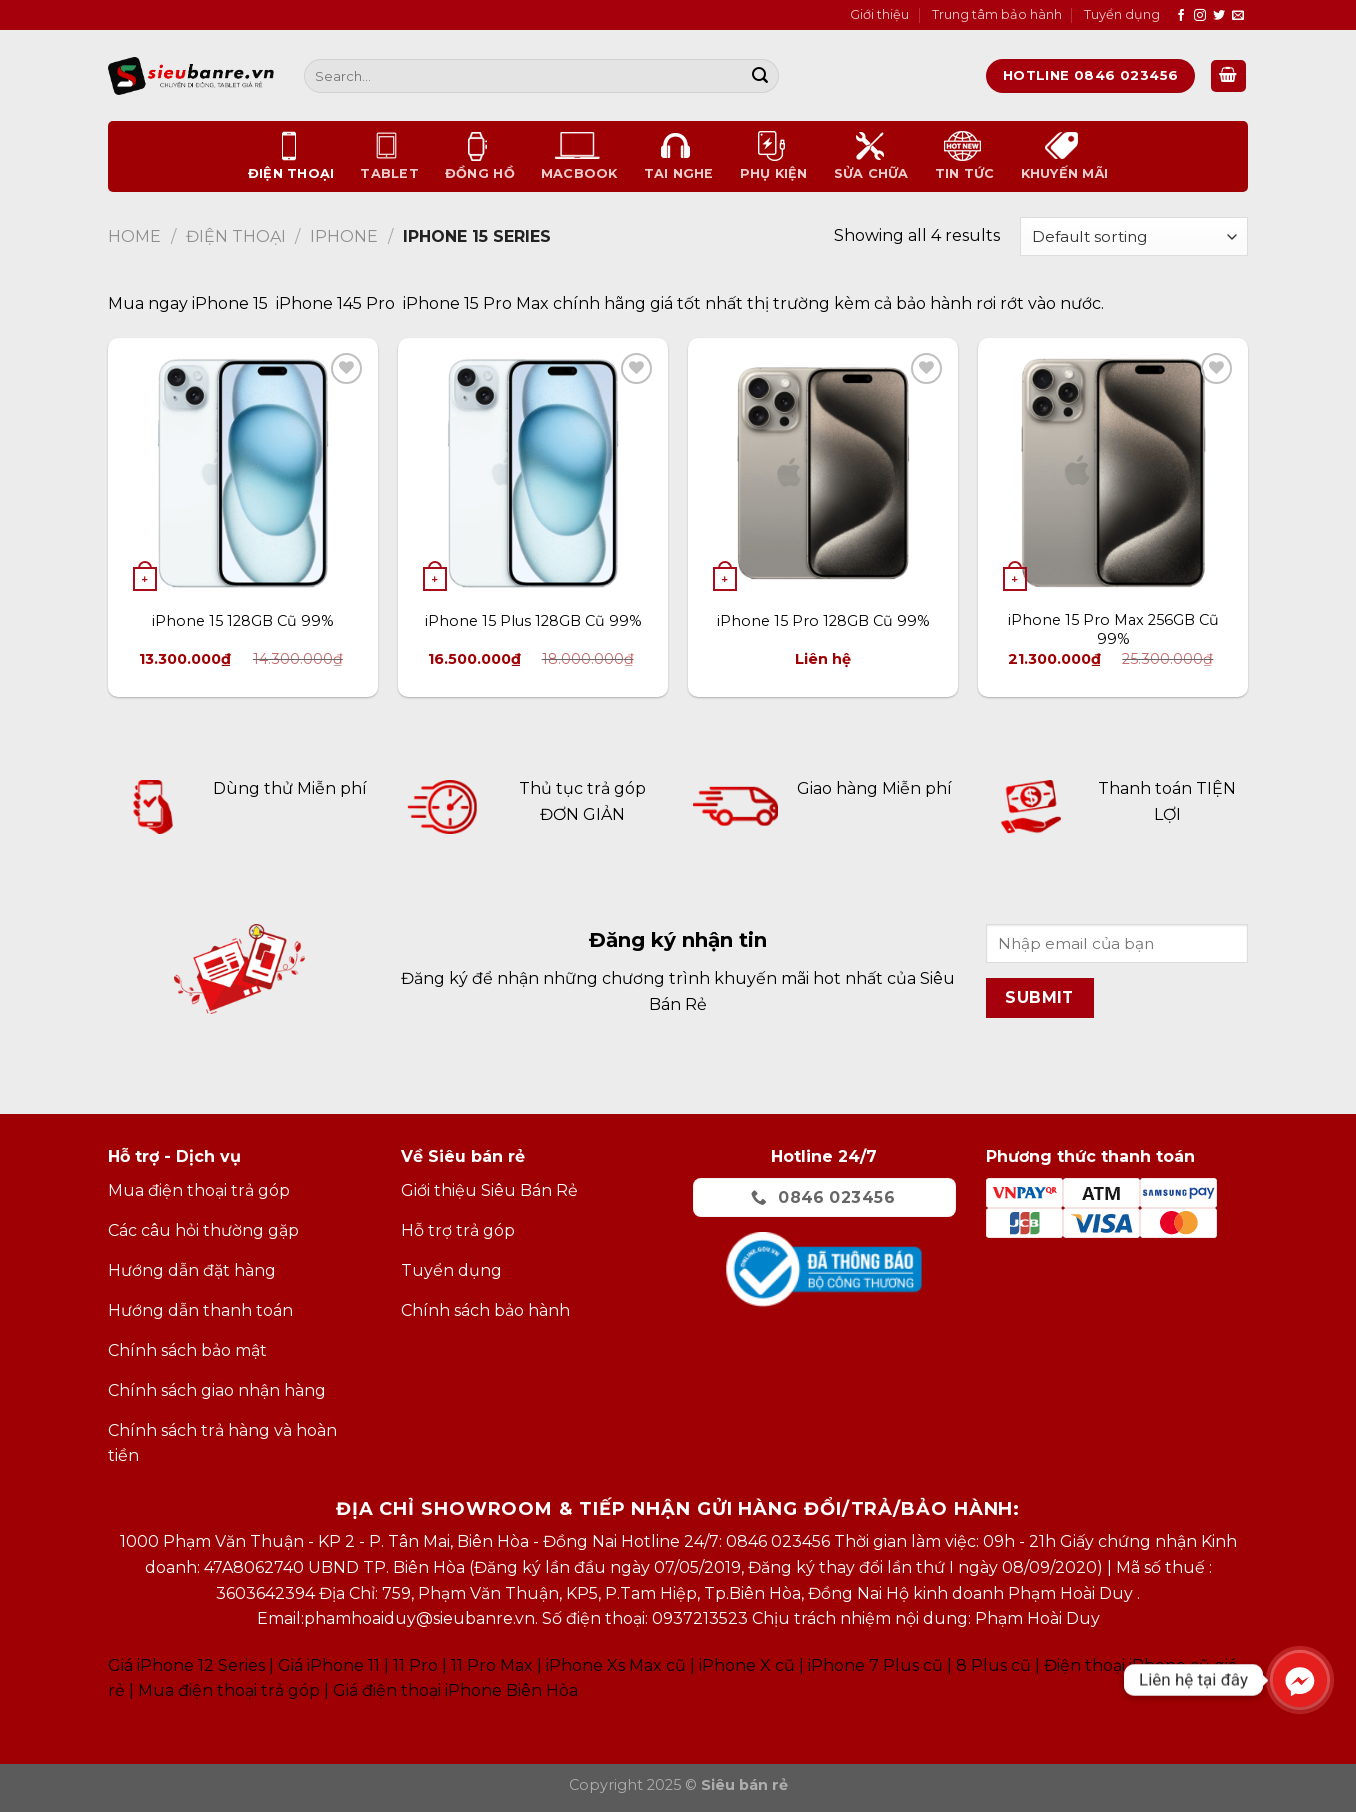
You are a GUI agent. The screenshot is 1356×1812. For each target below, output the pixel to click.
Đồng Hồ (480, 156)
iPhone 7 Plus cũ (875, 1665)
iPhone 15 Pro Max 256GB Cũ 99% (1113, 629)
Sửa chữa (871, 156)
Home (134, 236)
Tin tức (965, 156)
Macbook (579, 156)
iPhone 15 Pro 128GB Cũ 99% (823, 621)
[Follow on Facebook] (1181, 16)
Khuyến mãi (1065, 156)
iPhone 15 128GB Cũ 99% (243, 621)
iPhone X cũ (747, 1665)
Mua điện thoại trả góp (229, 1690)
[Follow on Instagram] (1200, 16)
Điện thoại (291, 156)
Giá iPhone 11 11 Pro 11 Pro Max (405, 1665)
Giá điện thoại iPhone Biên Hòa (455, 1690)
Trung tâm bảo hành (997, 14)
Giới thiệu (879, 14)
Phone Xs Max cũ (617, 1665)
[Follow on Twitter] (1219, 16)
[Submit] (760, 76)
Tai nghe (679, 156)
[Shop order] (1134, 236)
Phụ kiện (774, 156)
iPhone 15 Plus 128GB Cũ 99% (533, 621)
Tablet (389, 156)
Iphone (344, 236)
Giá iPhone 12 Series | (191, 1665)
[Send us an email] (1238, 16)
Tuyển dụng (1122, 14)
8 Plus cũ (993, 1665)
